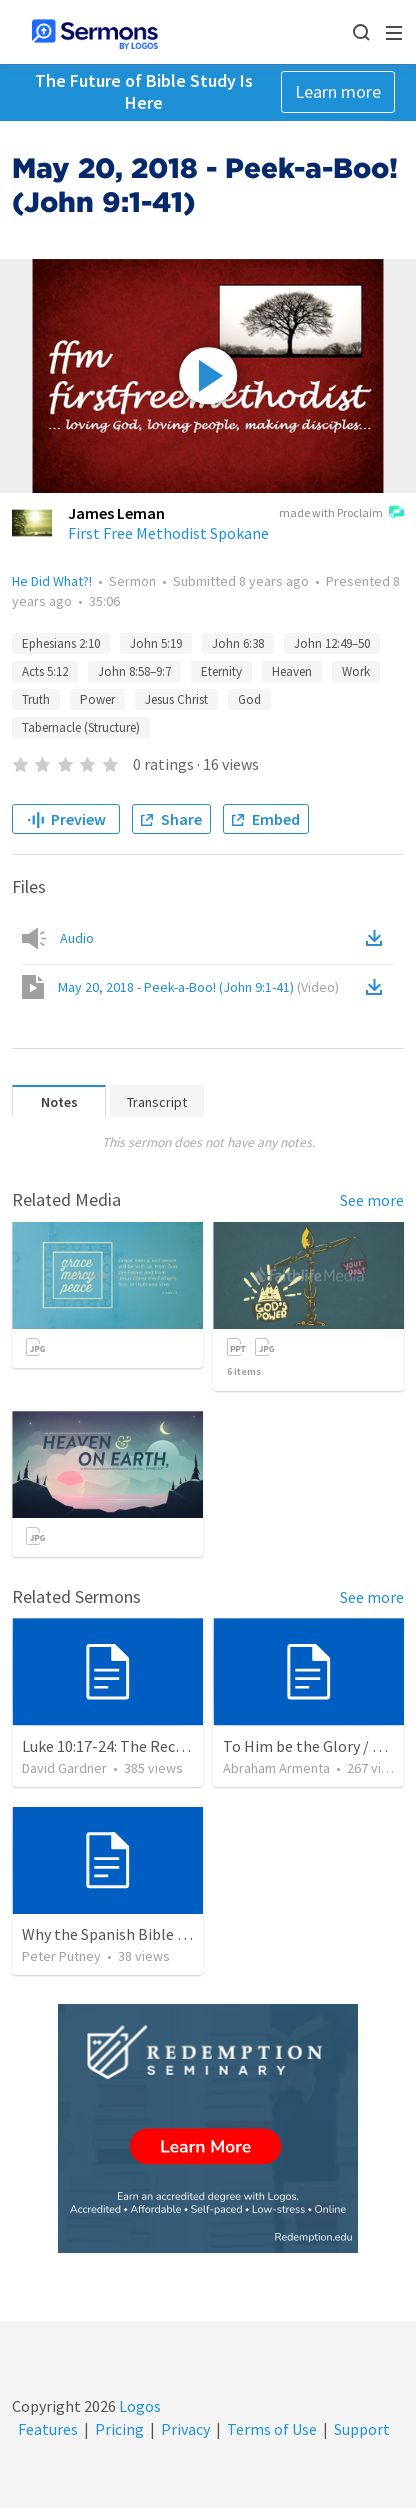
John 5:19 (156, 643)
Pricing (119, 2429)
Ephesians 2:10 (61, 643)
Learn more (338, 91)
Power (97, 699)
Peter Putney (61, 1956)
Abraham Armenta (276, 1768)
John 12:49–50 (332, 643)
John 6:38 (238, 643)
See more (372, 1200)
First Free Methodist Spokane (168, 533)
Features (48, 2429)
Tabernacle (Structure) (81, 727)
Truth (36, 699)
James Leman (116, 513)
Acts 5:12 (45, 671)
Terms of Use (272, 2429)
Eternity (221, 671)
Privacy (185, 2429)
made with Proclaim (341, 514)
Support (362, 2429)
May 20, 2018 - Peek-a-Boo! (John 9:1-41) (198, 987)
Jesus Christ (176, 699)
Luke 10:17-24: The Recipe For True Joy (152, 1746)
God (249, 699)
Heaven (292, 671)
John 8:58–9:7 (134, 671)
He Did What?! (52, 581)
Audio (77, 938)
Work (356, 671)
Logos (138, 2406)
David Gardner (64, 1768)
